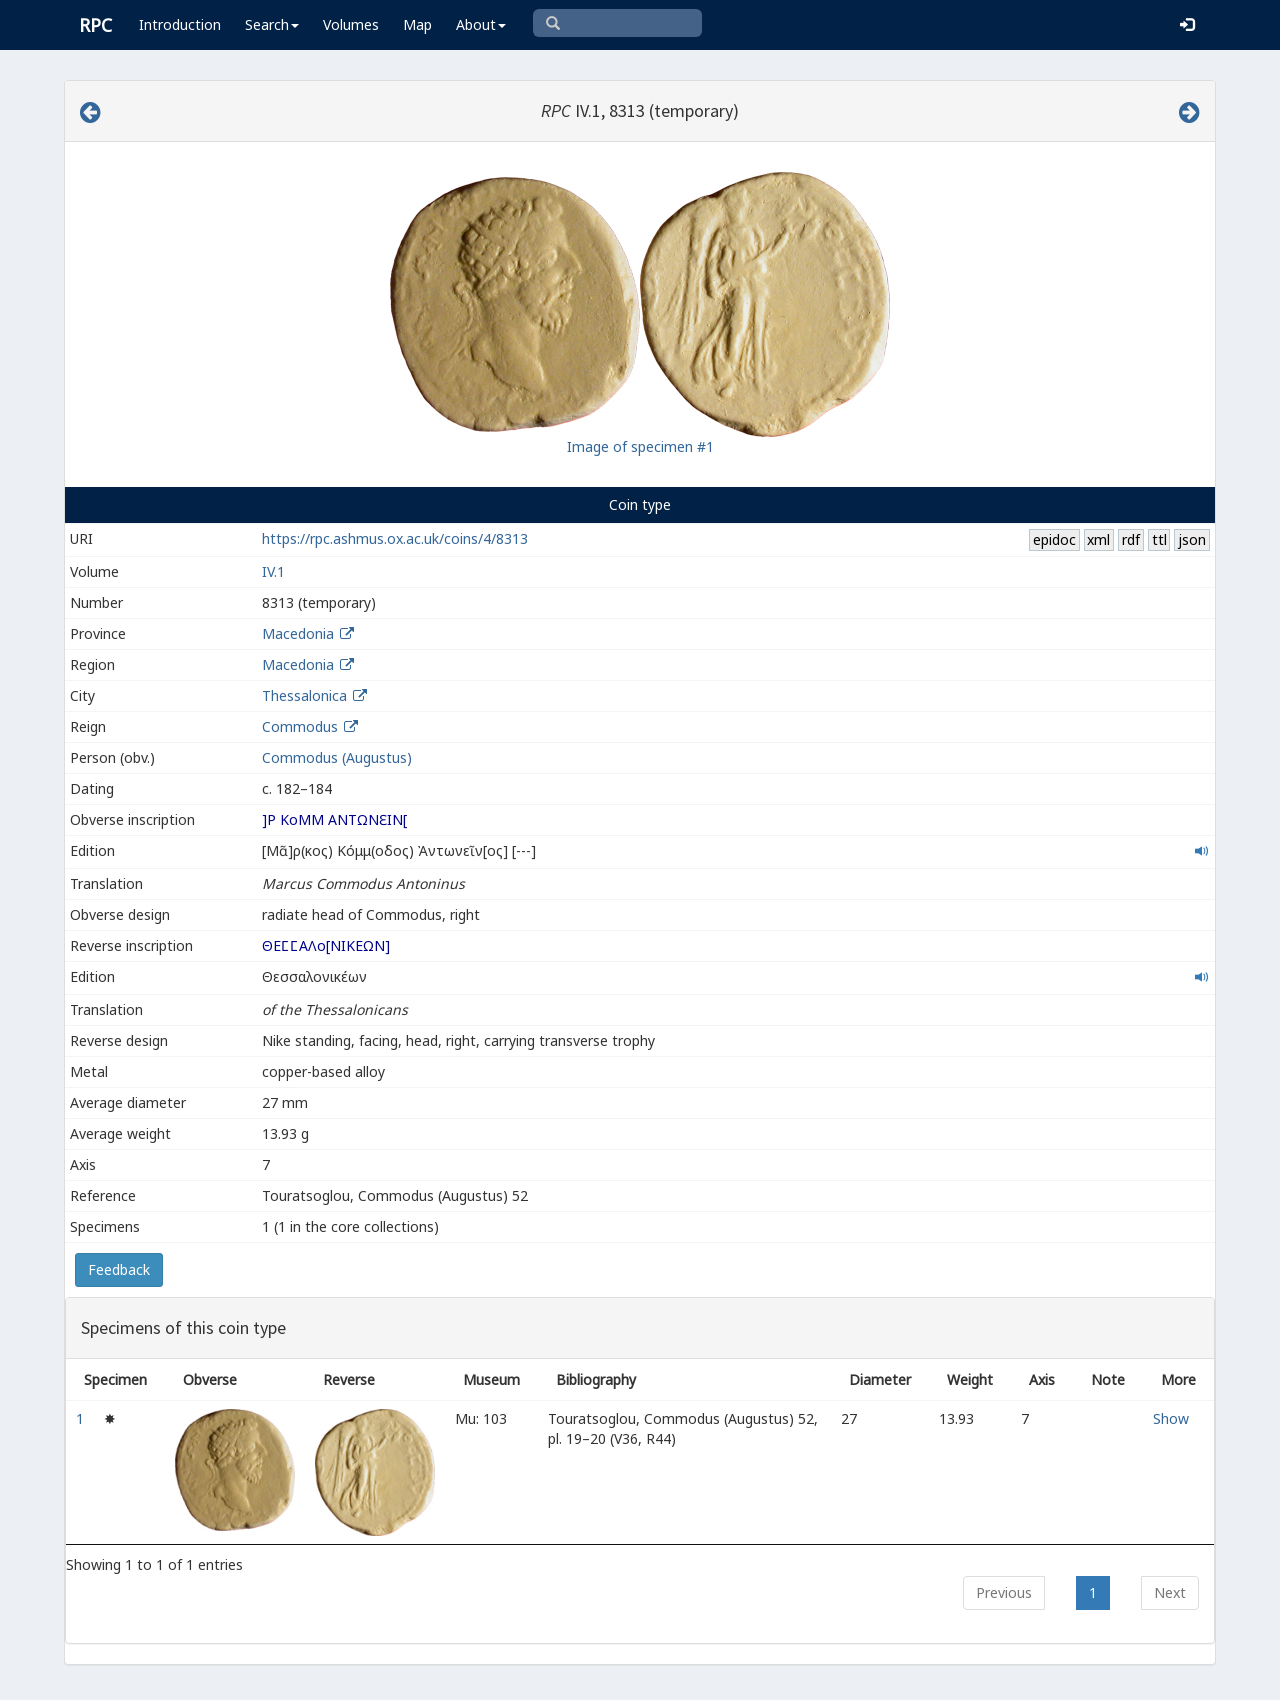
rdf (1131, 539)
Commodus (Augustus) (337, 757)
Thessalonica (304, 695)
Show (1171, 1418)
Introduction (180, 24)
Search (272, 24)
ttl (1159, 539)
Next (1170, 1592)
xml (1098, 539)
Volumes (351, 24)
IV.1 (273, 571)
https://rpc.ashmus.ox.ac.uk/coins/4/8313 (395, 538)
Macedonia (298, 633)
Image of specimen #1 (640, 446)
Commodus (300, 726)
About (481, 24)
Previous (1004, 1592)
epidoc (1054, 539)
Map (417, 24)
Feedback (119, 1269)
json (1192, 539)
